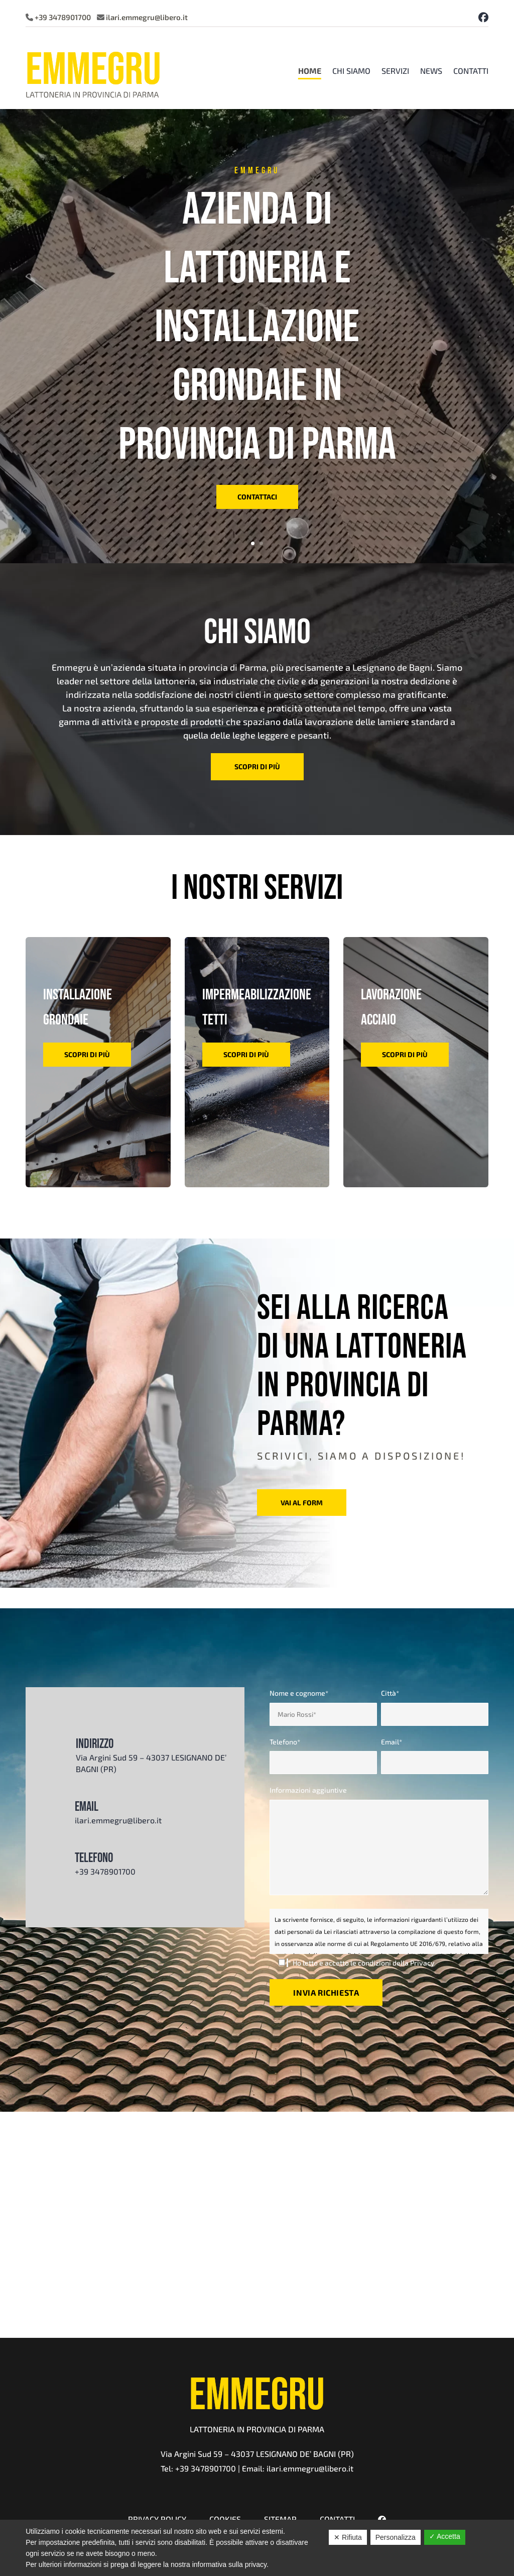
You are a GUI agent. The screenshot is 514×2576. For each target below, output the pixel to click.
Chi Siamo (351, 70)
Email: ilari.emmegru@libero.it (297, 2468)
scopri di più (257, 766)
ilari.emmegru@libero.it (147, 17)
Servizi (395, 70)
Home (309, 70)
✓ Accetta (444, 2536)
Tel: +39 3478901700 (198, 2468)
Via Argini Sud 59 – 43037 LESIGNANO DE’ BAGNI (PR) (257, 2453)
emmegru (257, 169)
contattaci (257, 496)
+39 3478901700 (63, 17)
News (431, 70)
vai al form (302, 1502)
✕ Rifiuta (348, 2537)
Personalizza (395, 2537)
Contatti (470, 70)
